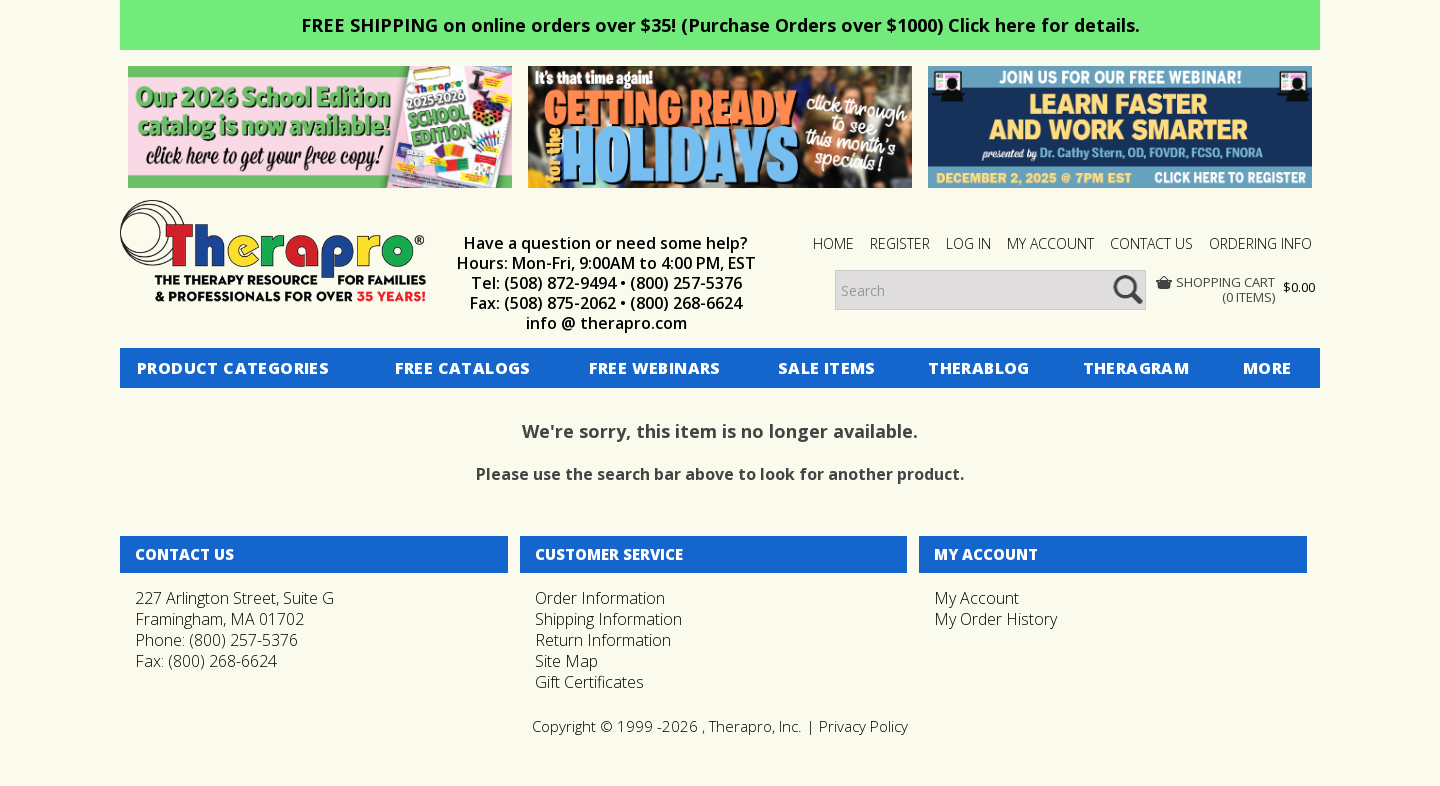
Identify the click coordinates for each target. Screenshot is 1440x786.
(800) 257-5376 (686, 283)
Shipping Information (608, 619)
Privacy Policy (863, 726)
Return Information (603, 640)
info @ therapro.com (606, 323)
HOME (833, 243)
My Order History (995, 619)
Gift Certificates (589, 682)
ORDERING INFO (1260, 243)
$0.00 (1299, 287)
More (1267, 368)
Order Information (600, 598)
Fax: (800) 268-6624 (206, 661)
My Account (976, 598)
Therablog (979, 368)
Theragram (1136, 368)
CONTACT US (1151, 243)
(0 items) (1248, 297)
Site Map (566, 661)
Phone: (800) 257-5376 (216, 640)
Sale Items (827, 368)
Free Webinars (655, 368)
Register (900, 243)
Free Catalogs (463, 368)
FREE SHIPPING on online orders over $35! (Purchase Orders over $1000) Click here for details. (720, 25)
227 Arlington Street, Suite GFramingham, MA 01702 (234, 608)
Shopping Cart (1225, 282)
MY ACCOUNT (1050, 243)
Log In (968, 243)
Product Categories (233, 368)
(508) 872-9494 (560, 283)
